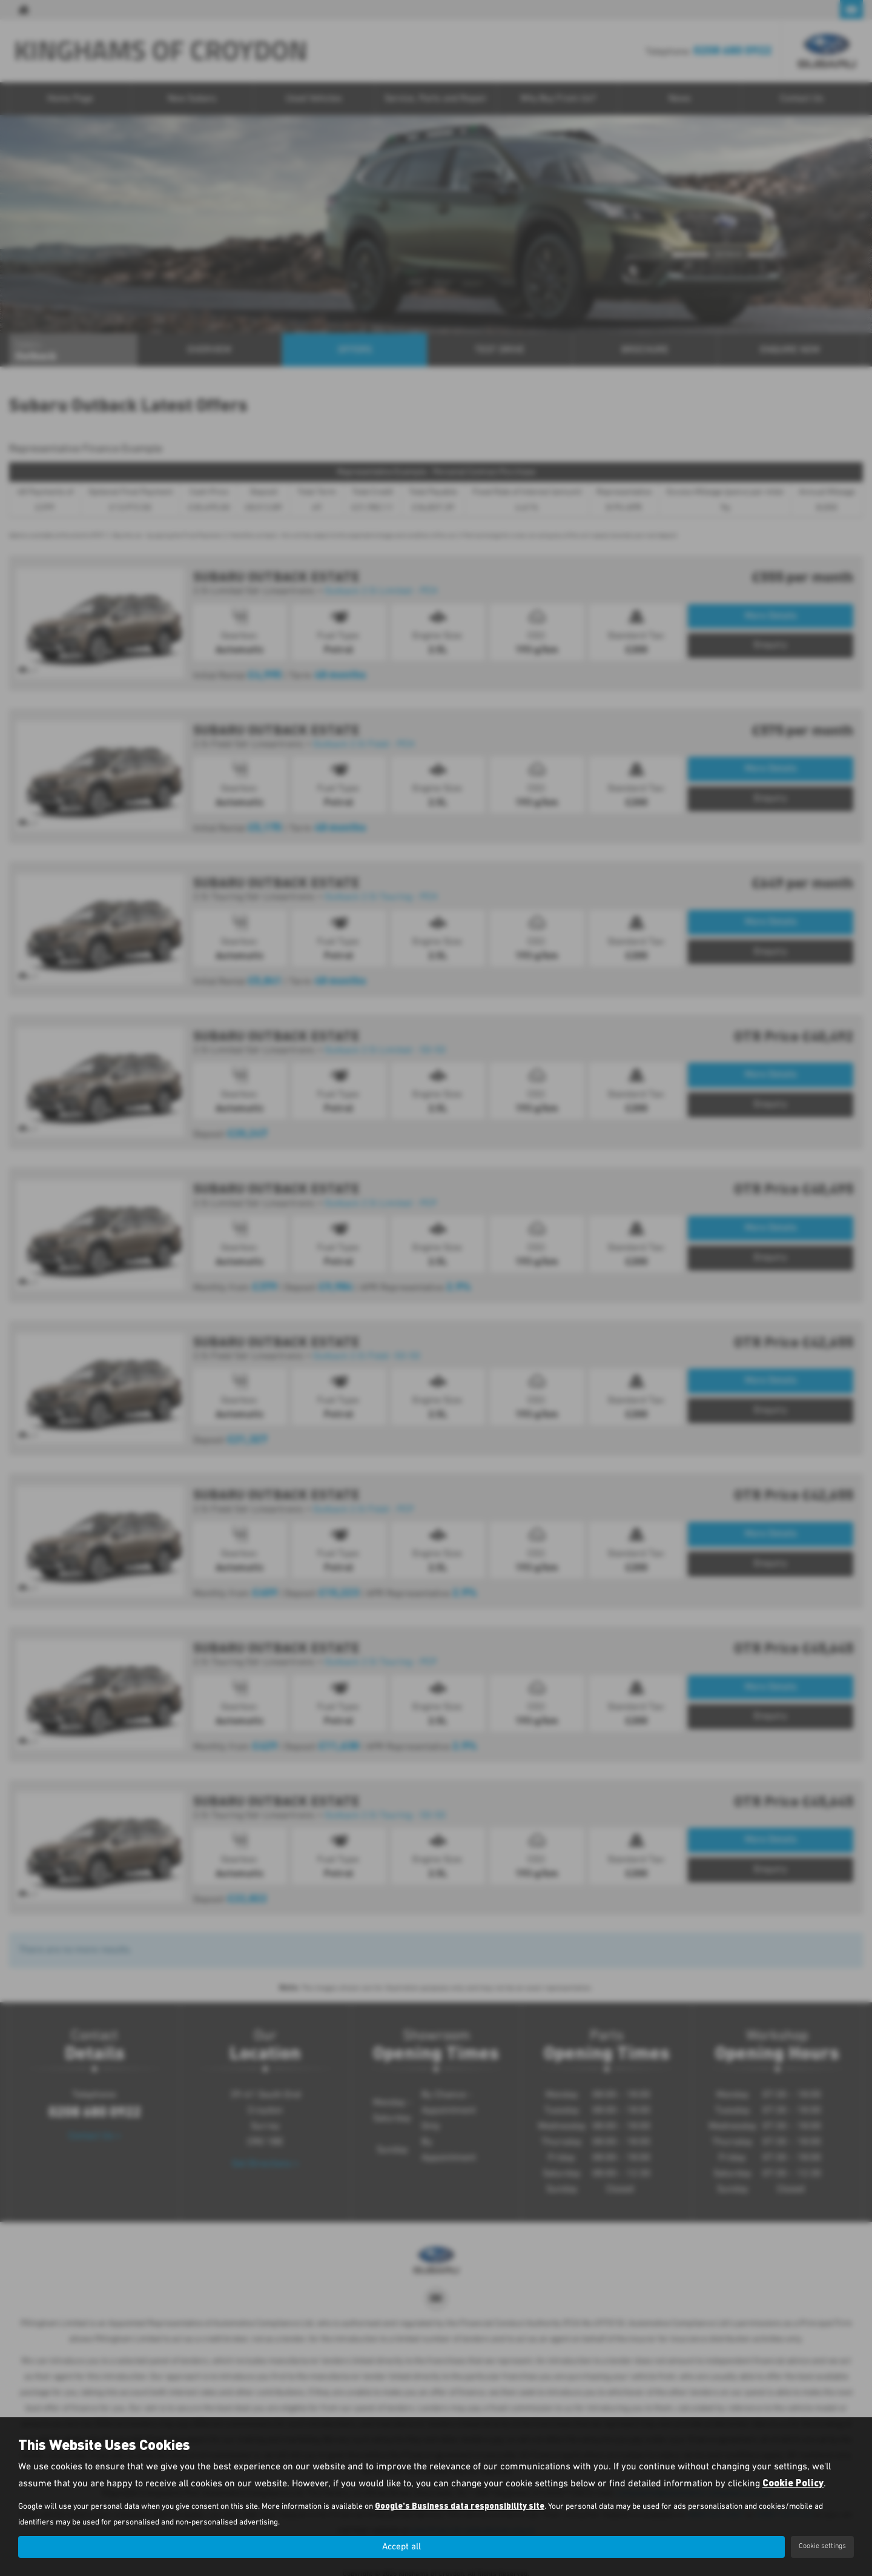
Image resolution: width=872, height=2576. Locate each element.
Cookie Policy (793, 2482)
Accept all (401, 2546)
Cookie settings (822, 2546)
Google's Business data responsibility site (459, 2505)
